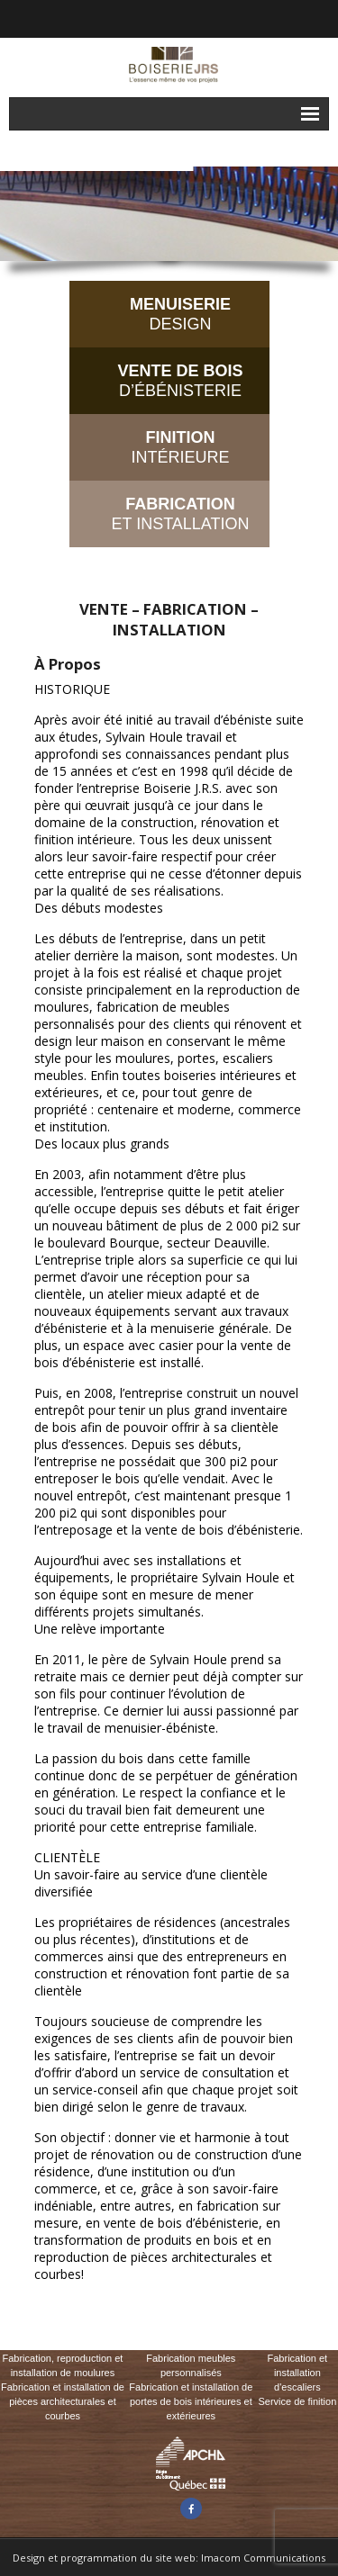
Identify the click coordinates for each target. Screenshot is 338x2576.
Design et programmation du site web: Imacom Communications (169, 2557)
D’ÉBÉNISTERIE (179, 381)
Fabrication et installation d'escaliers (298, 2372)
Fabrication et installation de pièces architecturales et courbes (62, 2401)
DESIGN (180, 314)
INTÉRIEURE (180, 447)
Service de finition (297, 2401)
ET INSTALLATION (180, 514)
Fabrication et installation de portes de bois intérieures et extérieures (190, 2401)
